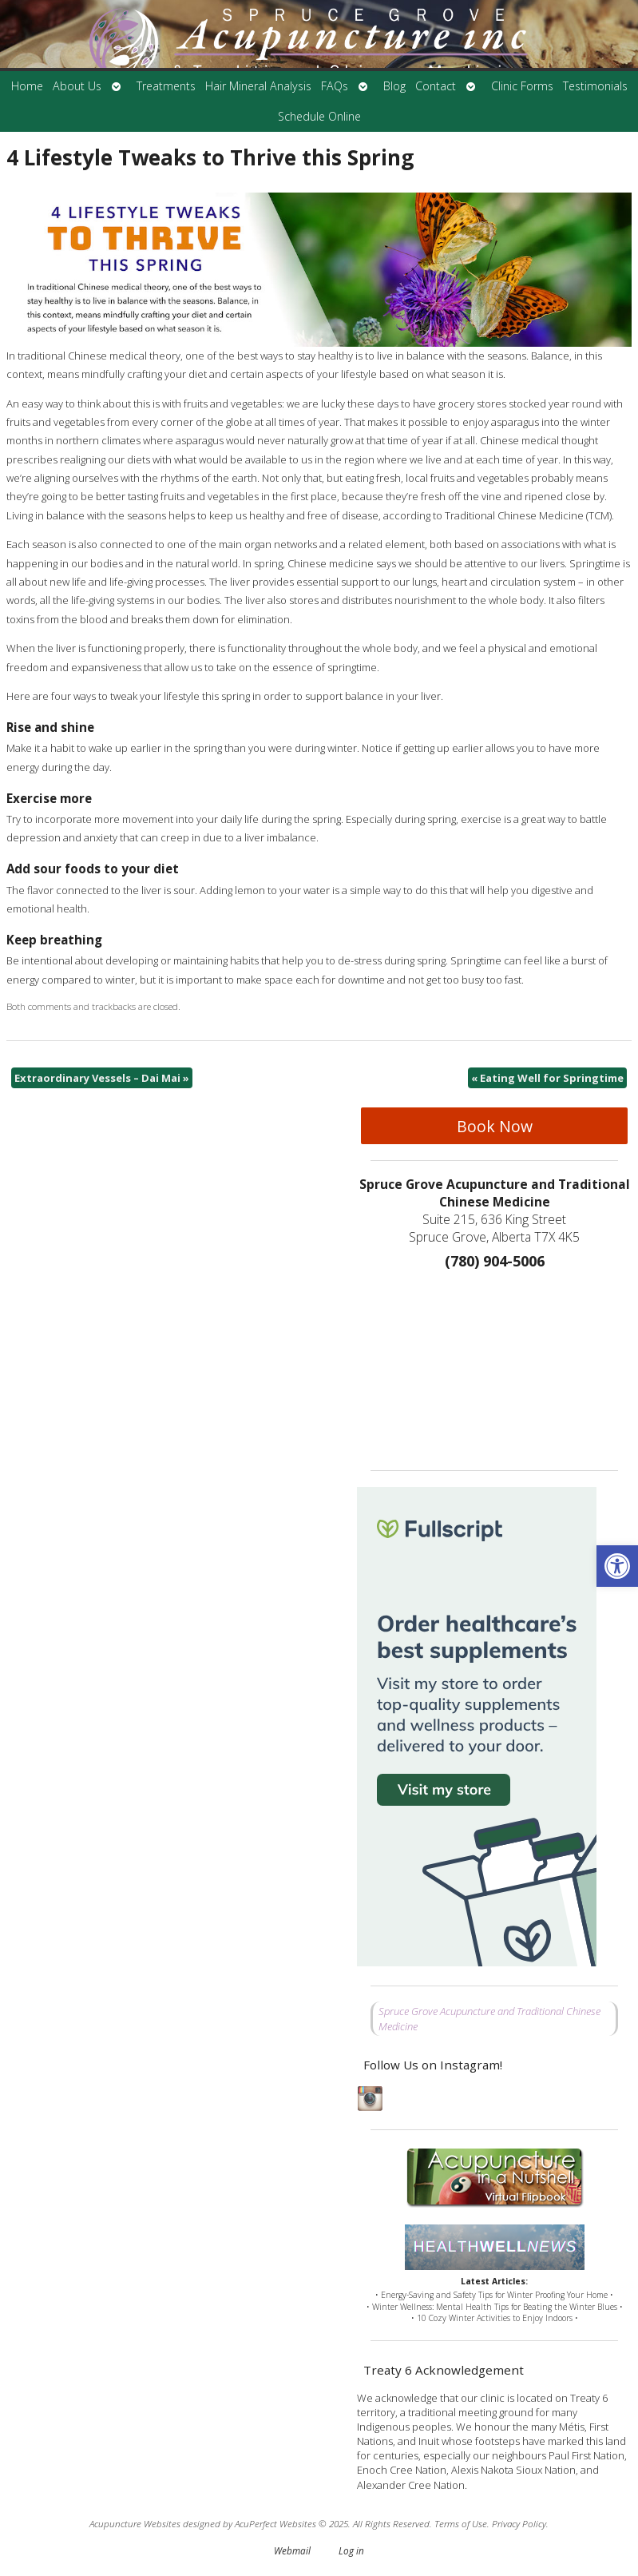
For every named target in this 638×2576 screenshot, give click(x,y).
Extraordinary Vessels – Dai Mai (101, 1078)
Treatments (166, 85)
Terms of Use (460, 2523)
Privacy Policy (519, 2523)
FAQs (334, 85)
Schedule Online (319, 116)
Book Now (495, 1126)
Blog (394, 85)
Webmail (292, 2550)
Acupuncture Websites (134, 2523)
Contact (435, 85)
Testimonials (595, 85)
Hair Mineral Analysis (258, 85)
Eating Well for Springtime (547, 1078)
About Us (77, 85)
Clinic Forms (522, 85)
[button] (617, 1566)
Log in (351, 2550)
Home (27, 85)
